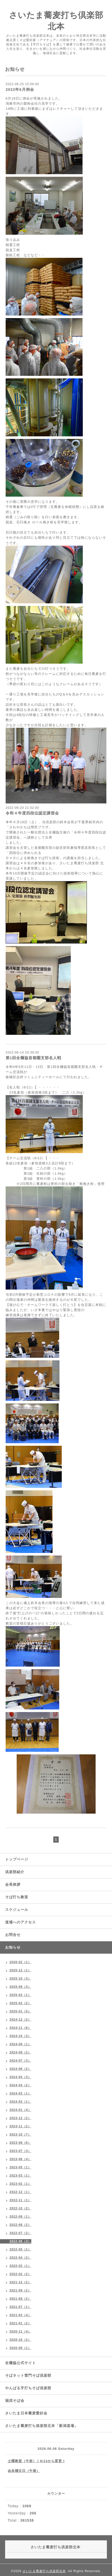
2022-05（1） (20, 2249)
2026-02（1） (20, 1962)
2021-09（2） (20, 2290)
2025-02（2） (20, 2003)
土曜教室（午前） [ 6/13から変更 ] (36, 2461)
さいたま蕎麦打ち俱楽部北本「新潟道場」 (41, 2426)
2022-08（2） (20, 2225)
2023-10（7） (20, 2134)
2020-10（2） (20, 2340)
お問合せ (13, 1935)
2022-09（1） (20, 2216)
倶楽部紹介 (14, 1872)
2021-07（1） (20, 2307)
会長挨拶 (13, 1884)
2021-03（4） (20, 2315)
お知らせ (13, 1947)
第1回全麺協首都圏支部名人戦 (33, 1058)
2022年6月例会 (20, 89)
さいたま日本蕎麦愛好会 (26, 2413)
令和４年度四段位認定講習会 (32, 813)
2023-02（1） (20, 2184)
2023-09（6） (20, 2143)
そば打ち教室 (16, 1897)
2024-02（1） (20, 2101)
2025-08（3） (20, 1987)
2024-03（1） (20, 2093)
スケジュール (16, 1910)
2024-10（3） (20, 2036)
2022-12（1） (20, 2192)
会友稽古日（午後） (24, 2471)
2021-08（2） (20, 2298)
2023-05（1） (20, 2167)
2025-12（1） (20, 1970)
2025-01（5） (20, 2011)
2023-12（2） (20, 2118)
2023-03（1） (20, 2175)
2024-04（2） (20, 2085)
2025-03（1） (20, 1995)
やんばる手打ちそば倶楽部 (28, 2388)
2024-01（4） (20, 2110)
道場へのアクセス (20, 1922)
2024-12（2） (20, 2019)
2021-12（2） (20, 2282)
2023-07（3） (20, 2151)
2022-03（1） (20, 2266)
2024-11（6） (20, 2028)
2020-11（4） (20, 2331)
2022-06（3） (20, 2241)
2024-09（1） (20, 2044)
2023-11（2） (20, 2126)
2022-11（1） (20, 2200)
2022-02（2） (20, 2274)
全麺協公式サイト (20, 2363)
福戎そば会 (14, 2400)
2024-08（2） (20, 2052)
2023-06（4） (20, 2159)
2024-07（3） (20, 2060)
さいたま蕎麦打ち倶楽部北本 (44, 2571)
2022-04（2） (20, 2257)
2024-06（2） (20, 2069)
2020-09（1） (20, 2348)
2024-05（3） (20, 2077)
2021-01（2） (20, 2323)
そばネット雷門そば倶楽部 (28, 2375)
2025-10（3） (20, 1978)
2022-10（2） (20, 2208)
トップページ (16, 1859)
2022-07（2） (20, 2233)
